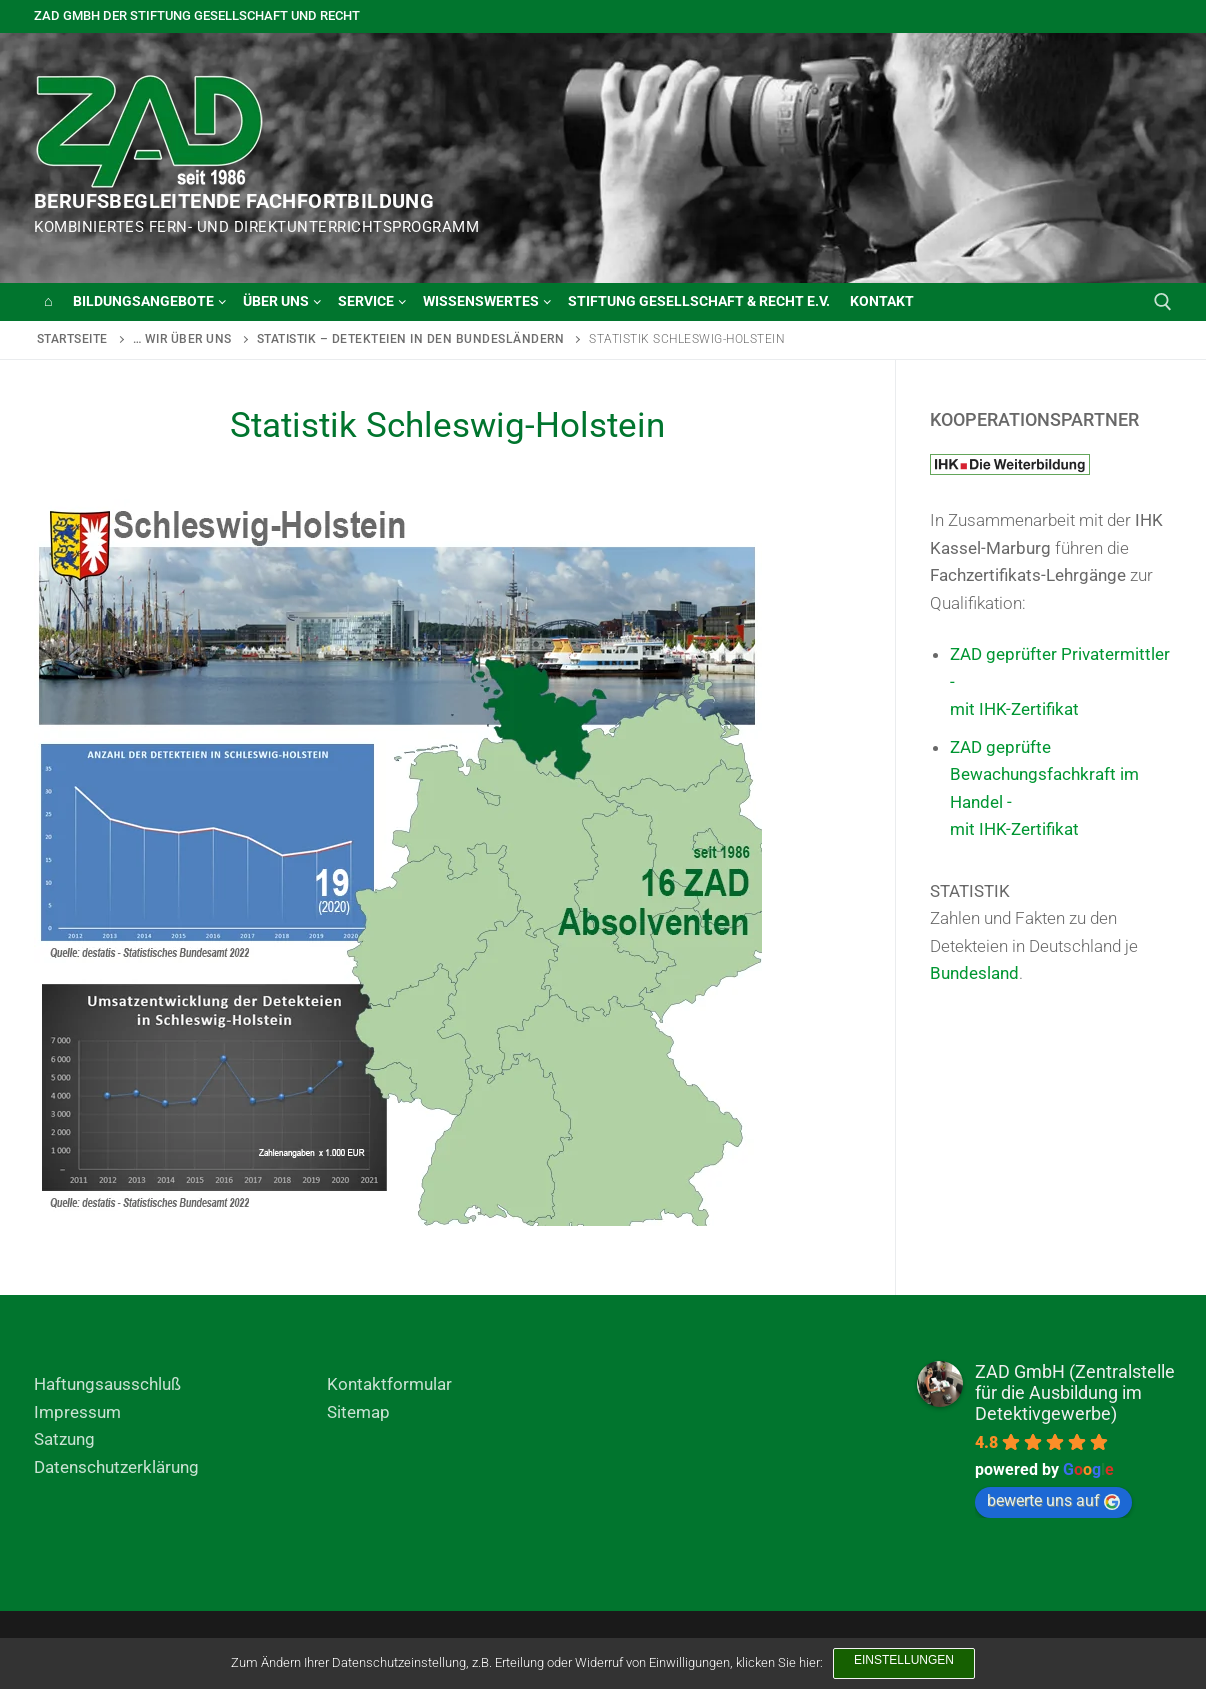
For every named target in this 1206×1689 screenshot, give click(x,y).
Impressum (77, 1412)
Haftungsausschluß (107, 1384)
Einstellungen (904, 1660)
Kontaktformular (389, 1384)
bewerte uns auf (1053, 1500)
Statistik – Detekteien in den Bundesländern (411, 339)
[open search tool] (1163, 302)
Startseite (72, 339)
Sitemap (358, 1412)
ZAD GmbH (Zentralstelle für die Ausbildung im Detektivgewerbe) (1075, 1392)
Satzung (64, 1439)
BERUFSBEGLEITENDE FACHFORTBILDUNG (234, 201)
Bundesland (974, 973)
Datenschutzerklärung (116, 1467)
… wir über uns (182, 339)
